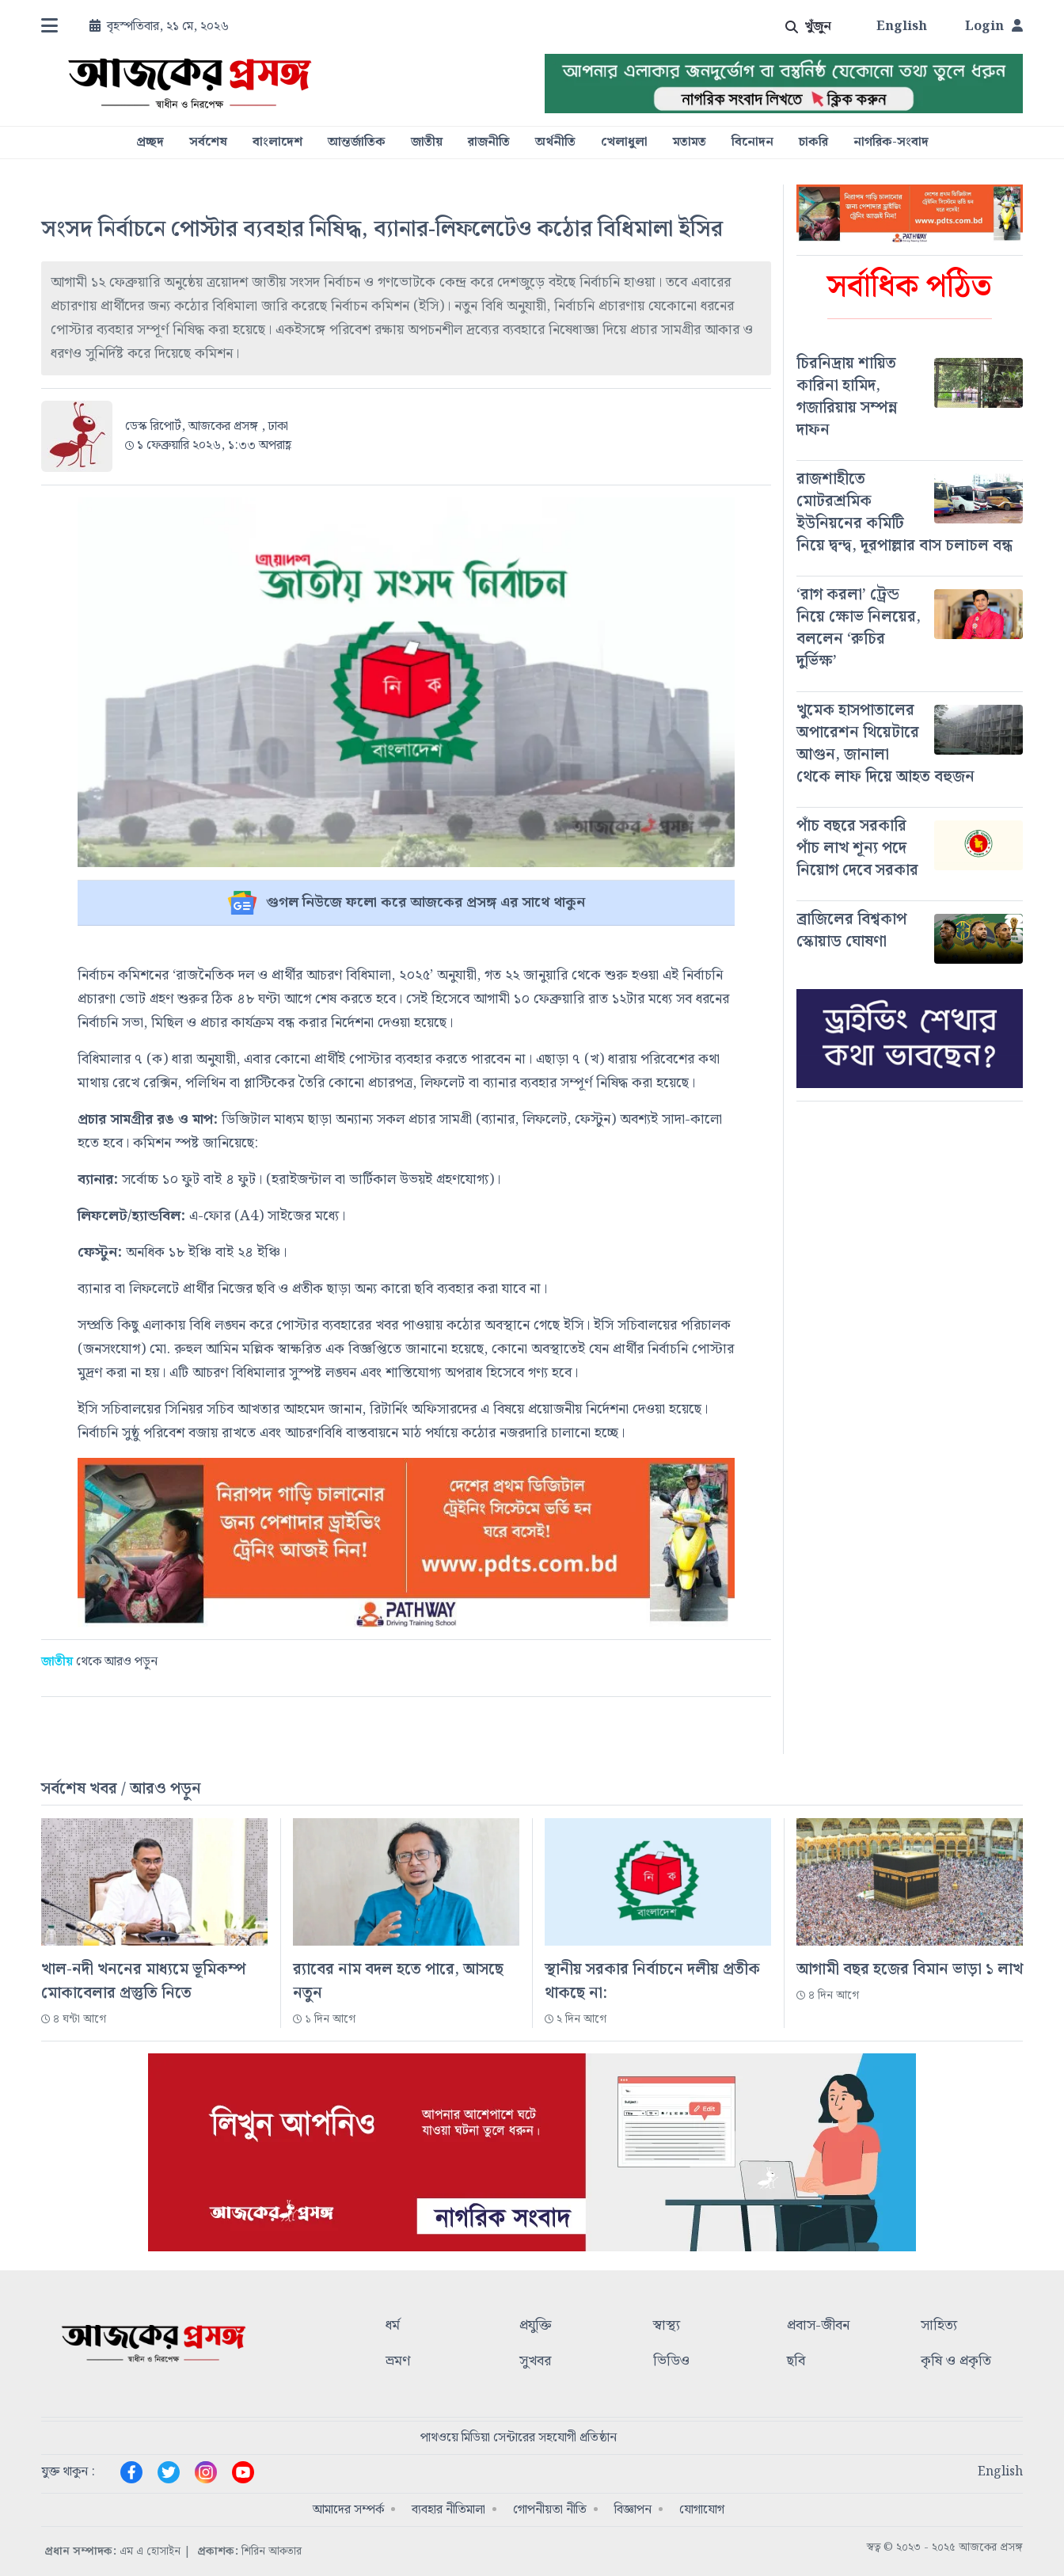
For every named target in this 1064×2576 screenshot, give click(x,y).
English (901, 26)
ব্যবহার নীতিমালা (448, 2510)
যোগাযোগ (701, 2510)
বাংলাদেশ (277, 142)
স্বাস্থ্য (666, 2326)
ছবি (796, 2362)
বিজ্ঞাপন (633, 2510)
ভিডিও (671, 2362)
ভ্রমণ (398, 2362)
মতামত (689, 142)
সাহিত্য (939, 2326)
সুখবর (535, 2362)
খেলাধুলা (624, 142)
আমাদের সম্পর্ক (348, 2510)
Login (994, 26)
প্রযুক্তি (535, 2326)
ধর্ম (393, 2326)
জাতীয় (427, 142)
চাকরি (813, 142)
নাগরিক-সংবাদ (891, 142)
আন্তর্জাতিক (357, 142)
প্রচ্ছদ (150, 142)
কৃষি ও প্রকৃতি (956, 2362)
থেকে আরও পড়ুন (99, 1662)
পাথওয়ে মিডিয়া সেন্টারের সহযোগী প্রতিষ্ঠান (518, 2438)
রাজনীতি (489, 142)
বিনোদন (752, 142)
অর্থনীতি (555, 142)
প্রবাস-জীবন (818, 2326)
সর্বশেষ (208, 142)
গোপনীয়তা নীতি (550, 2510)
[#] (909, 396)
